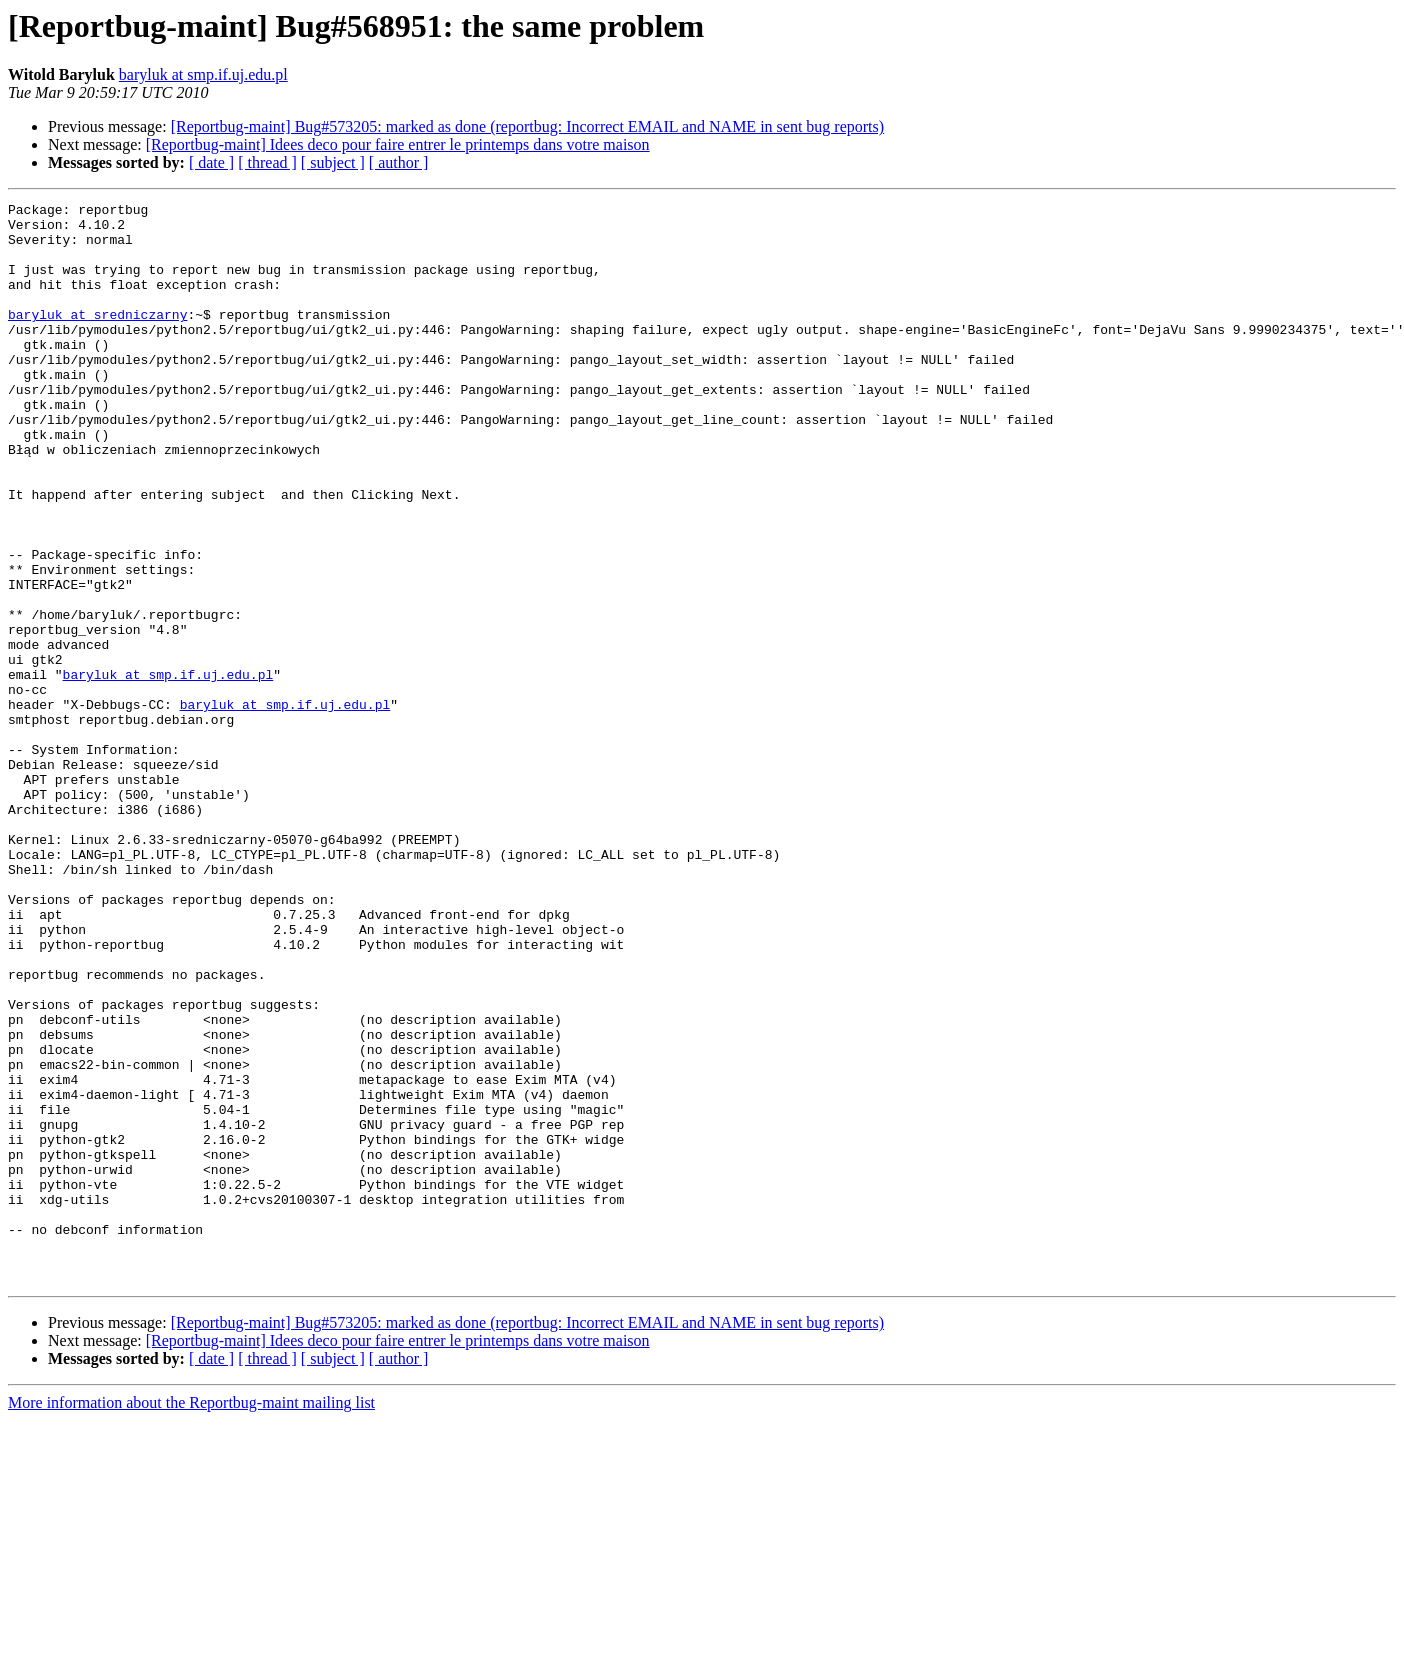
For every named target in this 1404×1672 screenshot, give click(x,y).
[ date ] (211, 162)
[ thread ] (267, 162)
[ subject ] (333, 162)
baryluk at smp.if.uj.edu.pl (203, 74)
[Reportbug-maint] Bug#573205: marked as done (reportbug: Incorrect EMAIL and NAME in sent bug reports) (527, 126)
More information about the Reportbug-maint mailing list (191, 1618)
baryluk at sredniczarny (97, 338)
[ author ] (399, 162)
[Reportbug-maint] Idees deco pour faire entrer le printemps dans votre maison (398, 144)
